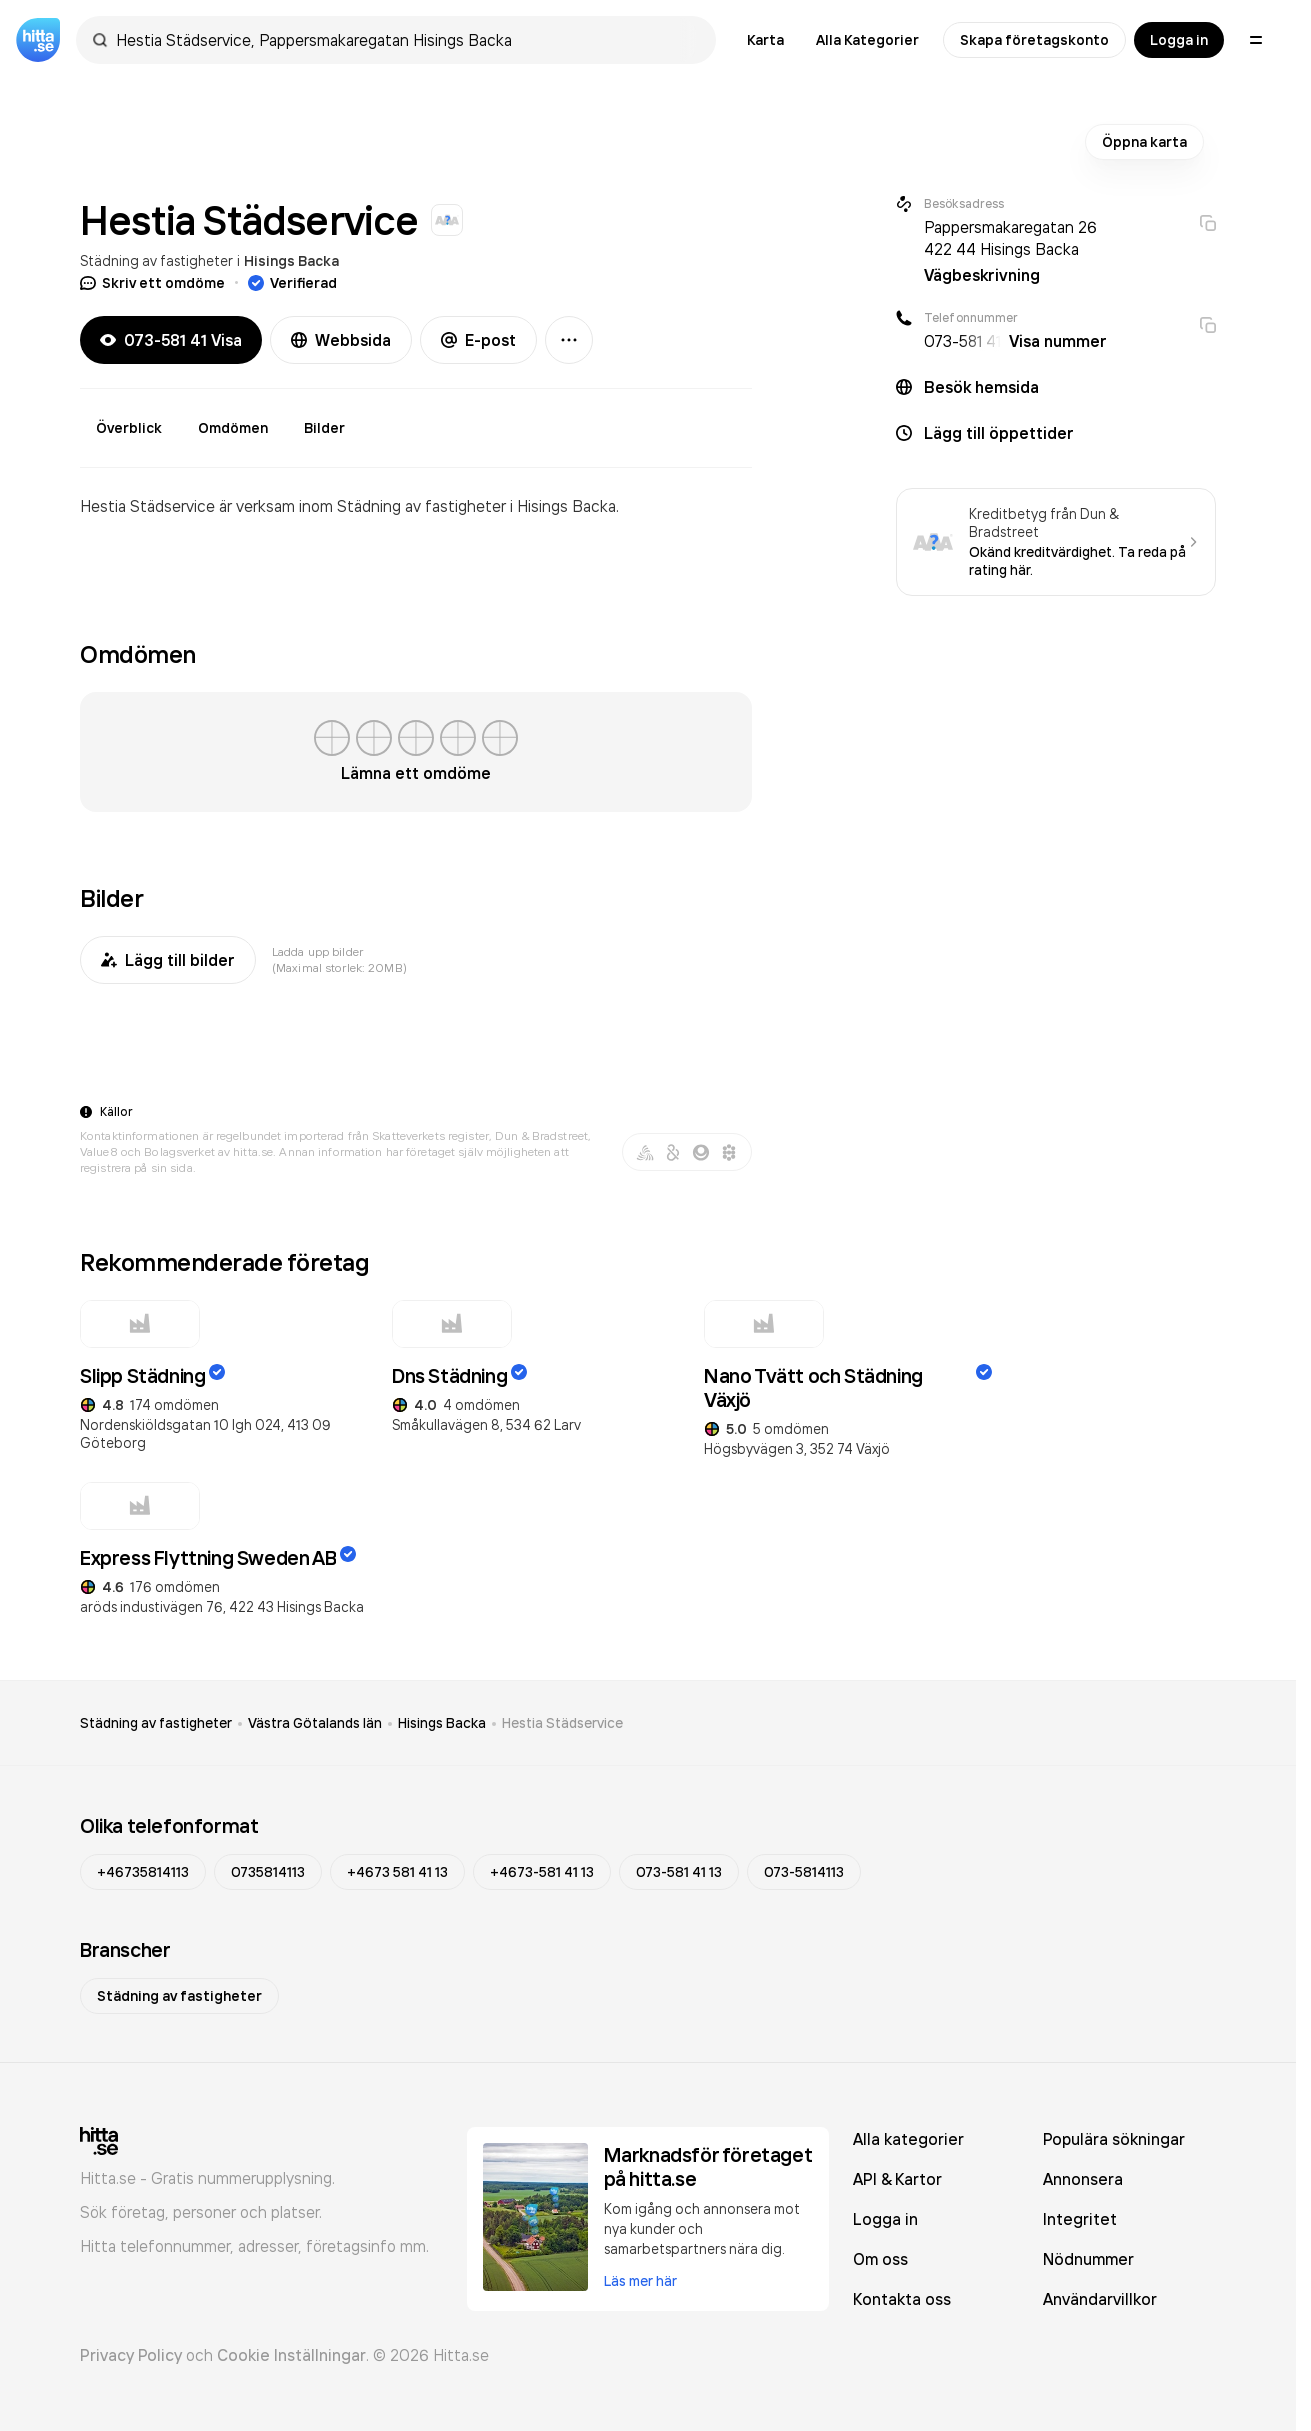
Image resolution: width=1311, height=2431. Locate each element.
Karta (765, 40)
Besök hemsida (981, 387)
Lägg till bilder (168, 960)
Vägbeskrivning (982, 275)
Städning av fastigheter (156, 260)
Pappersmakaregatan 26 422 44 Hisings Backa (1010, 238)
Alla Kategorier (867, 40)
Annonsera (1083, 2179)
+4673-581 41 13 (542, 1872)
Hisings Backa (291, 261)
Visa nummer (1058, 341)
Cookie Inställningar (291, 2355)
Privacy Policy (131, 2355)
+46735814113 (143, 1872)
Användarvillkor (1100, 2299)
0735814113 (268, 1872)
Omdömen (233, 428)
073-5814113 (804, 1872)
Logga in (1179, 40)
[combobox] (406, 40)
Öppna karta (1144, 142)
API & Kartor (897, 2179)
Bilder (324, 428)
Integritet (1080, 2219)
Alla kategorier (908, 2139)
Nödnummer (1088, 2259)
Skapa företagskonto (1034, 40)
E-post (478, 340)
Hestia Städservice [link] (562, 1723)
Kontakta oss (902, 2299)
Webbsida (341, 340)
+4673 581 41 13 (397, 1872)
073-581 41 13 (679, 1872)
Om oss (880, 2259)
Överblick (129, 428)
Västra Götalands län (315, 1723)
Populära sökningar (1114, 2139)
